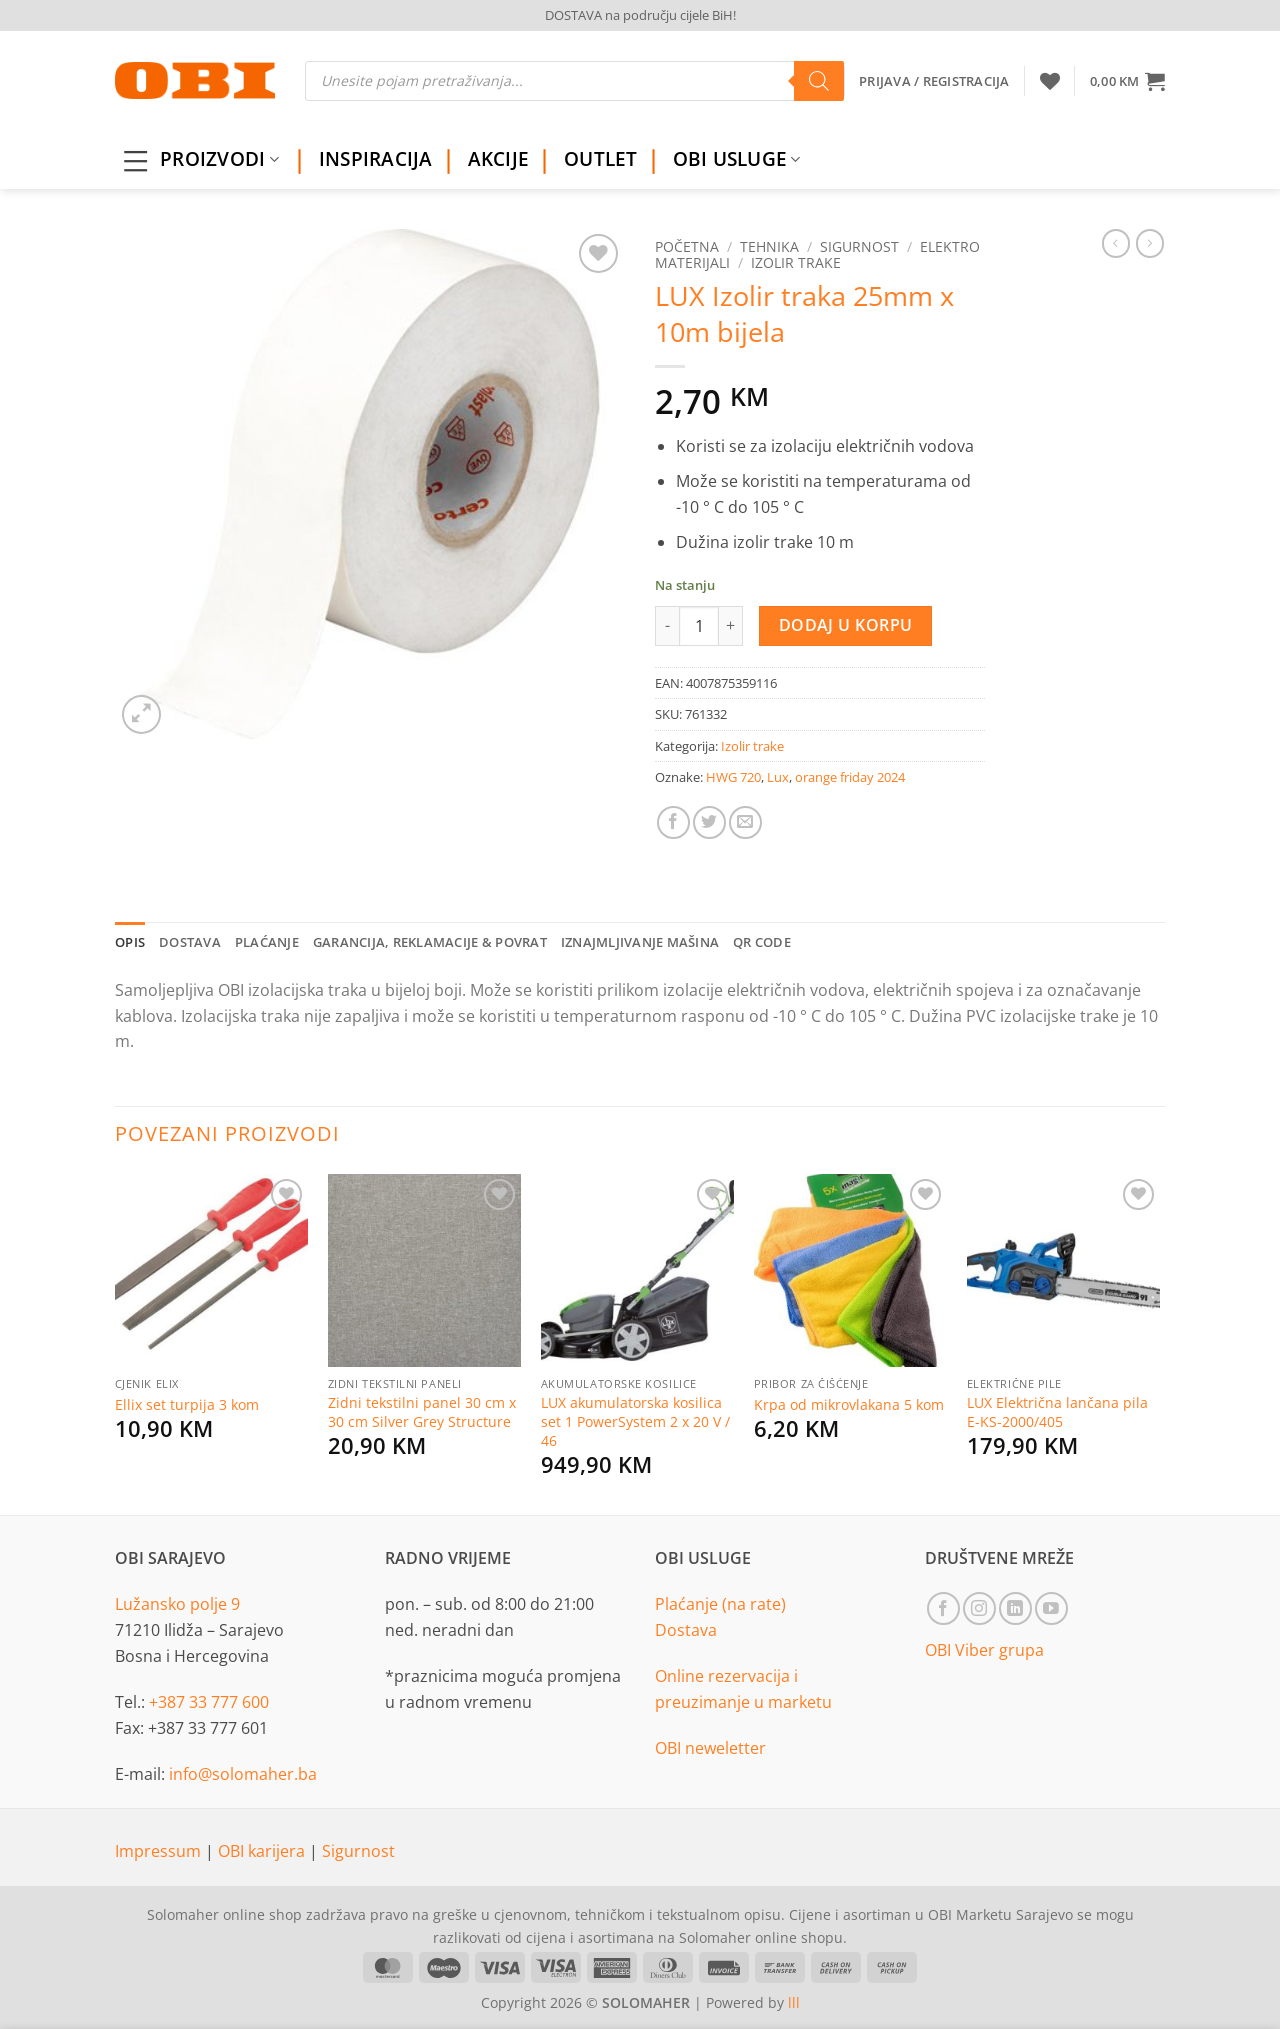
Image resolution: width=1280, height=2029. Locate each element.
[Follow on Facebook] (943, 1608)
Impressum (160, 1851)
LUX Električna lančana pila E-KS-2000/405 (1057, 1412)
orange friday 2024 (850, 777)
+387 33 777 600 (209, 1702)
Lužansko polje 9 (177, 1604)
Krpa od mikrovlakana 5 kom (849, 1405)
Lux (778, 777)
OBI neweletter (710, 1748)
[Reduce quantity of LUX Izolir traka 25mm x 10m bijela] (667, 626)
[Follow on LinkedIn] (1015, 1608)
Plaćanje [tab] (267, 942)
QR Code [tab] (762, 942)
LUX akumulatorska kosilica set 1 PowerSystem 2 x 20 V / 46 (635, 1421)
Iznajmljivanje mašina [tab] (640, 942)
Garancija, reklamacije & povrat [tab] (430, 942)
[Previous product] (1150, 243)
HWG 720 (733, 777)
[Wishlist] (1050, 81)
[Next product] (1116, 243)
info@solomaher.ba (243, 1774)
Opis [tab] (130, 942)
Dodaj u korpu (846, 625)
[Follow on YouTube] (1051, 1608)
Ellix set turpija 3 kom (187, 1405)
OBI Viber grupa (984, 1650)
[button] (1127, 81)
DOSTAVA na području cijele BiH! (640, 15)
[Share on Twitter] (709, 822)
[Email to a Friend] (745, 822)
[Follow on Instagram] (979, 1608)
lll (794, 2002)
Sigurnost (859, 246)
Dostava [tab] (190, 942)
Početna (687, 246)
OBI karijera (263, 1851)
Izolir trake (796, 262)
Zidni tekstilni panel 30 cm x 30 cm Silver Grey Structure (422, 1412)
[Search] (819, 81)
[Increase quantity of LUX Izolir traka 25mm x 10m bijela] (731, 626)
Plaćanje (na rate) (720, 1604)
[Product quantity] (699, 626)
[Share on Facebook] (673, 822)
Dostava (686, 1630)
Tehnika (769, 246)
